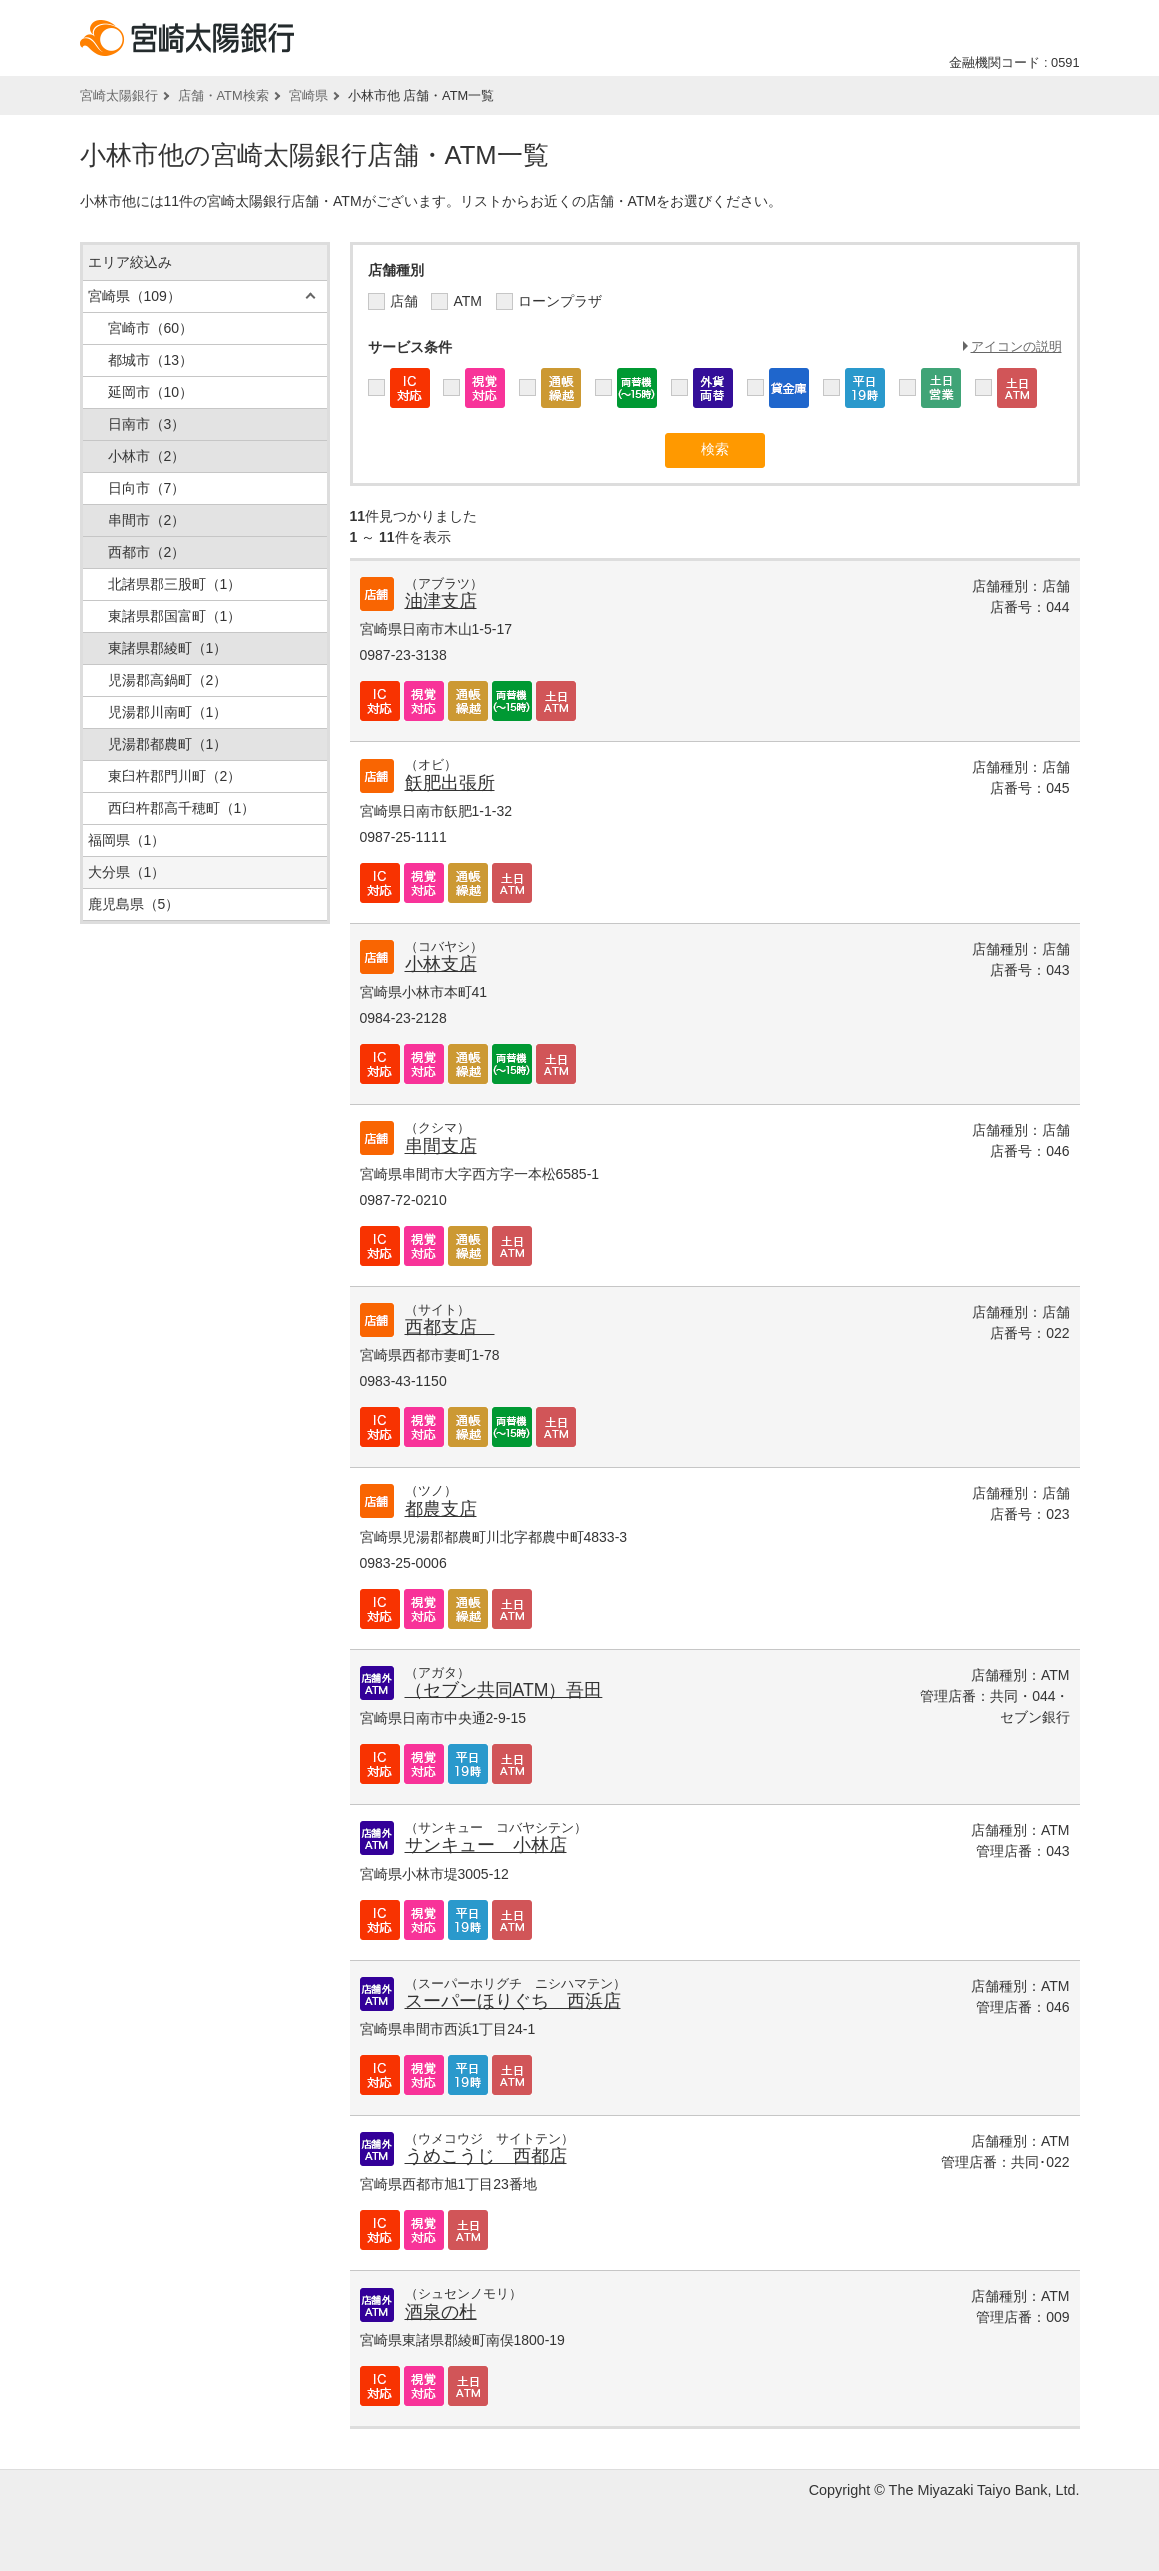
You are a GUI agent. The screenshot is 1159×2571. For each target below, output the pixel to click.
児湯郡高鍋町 (168, 680)
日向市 (147, 488)
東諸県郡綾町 (168, 648)
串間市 (147, 520)
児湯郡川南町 (168, 712)
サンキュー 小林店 (486, 1845)
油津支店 (441, 601)
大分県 (127, 872)
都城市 (151, 360)
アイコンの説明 (1016, 346)
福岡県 (127, 840)
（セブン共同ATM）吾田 (504, 1690)
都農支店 (441, 1509)
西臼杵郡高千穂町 (182, 808)
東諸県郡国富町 (175, 616)
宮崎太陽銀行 (119, 95)
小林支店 (441, 964)
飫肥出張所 (450, 783)
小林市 (147, 456)
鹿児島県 (134, 904)
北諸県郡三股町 (175, 584)
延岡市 (151, 392)
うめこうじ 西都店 (486, 2156)
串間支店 (441, 1146)
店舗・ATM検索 (223, 95)
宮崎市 (151, 328)
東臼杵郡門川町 (175, 776)
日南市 (147, 424)
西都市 (147, 552)
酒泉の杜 (441, 2312)
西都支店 (450, 1327)
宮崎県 (308, 95)
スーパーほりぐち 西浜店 (513, 2001)
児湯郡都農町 (168, 744)
